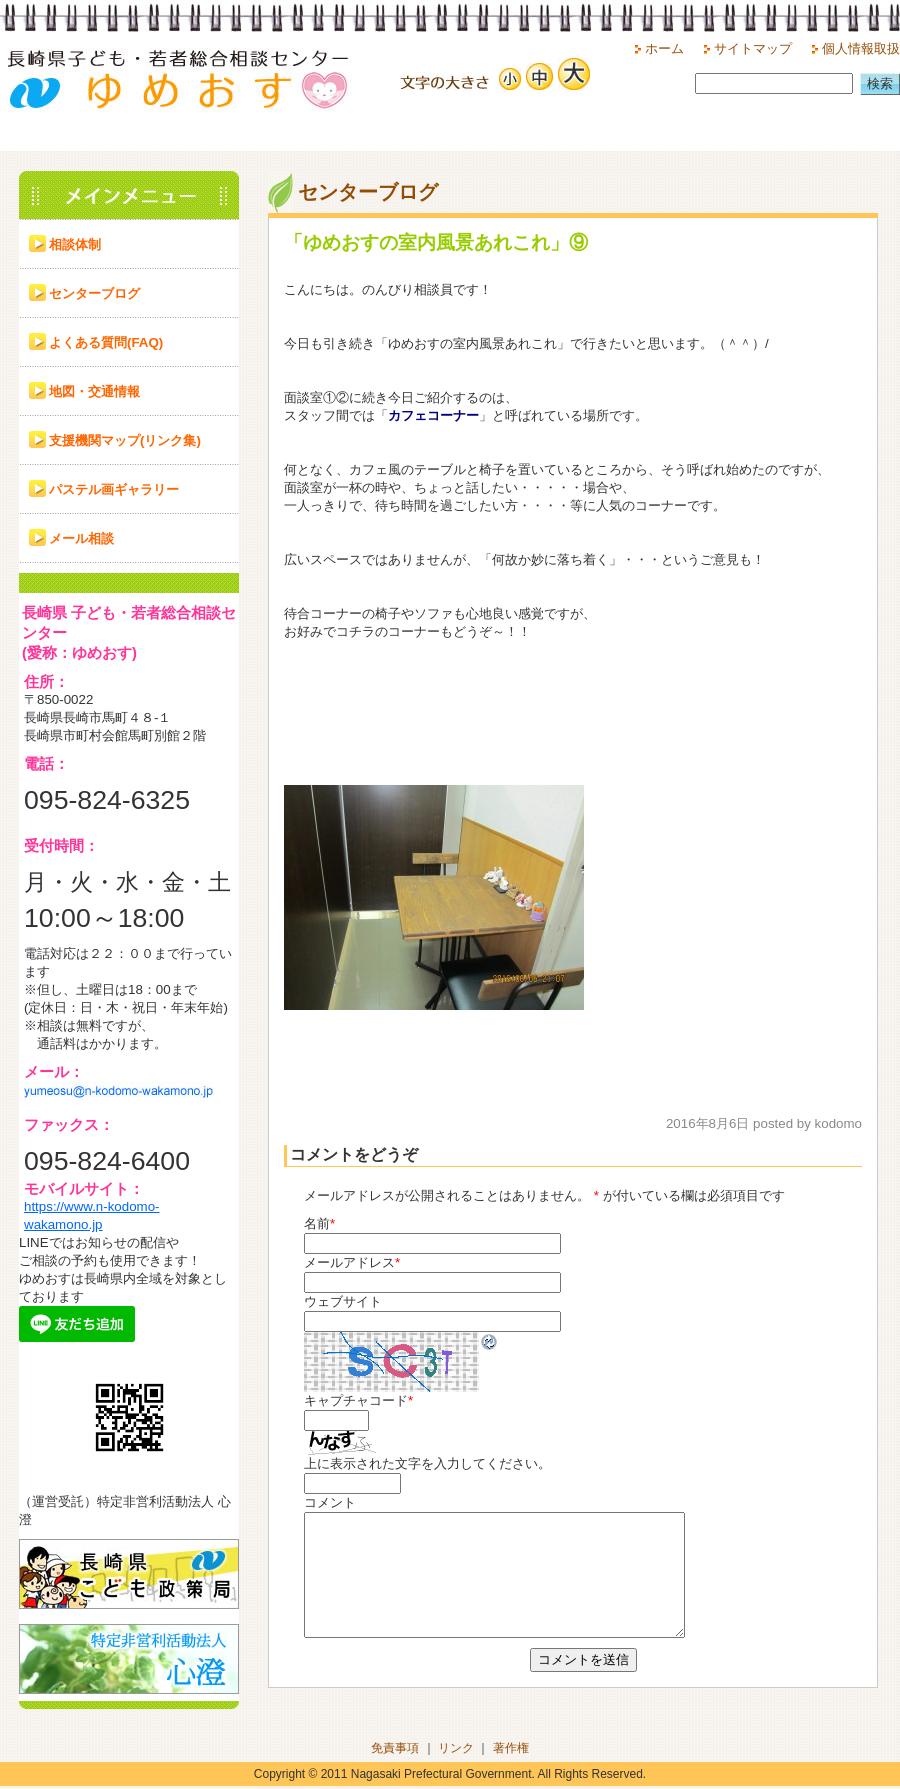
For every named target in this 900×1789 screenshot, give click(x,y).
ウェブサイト (343, 1301)
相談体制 (75, 244)
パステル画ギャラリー (114, 489)
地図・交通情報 (94, 391)
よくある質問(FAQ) (106, 342)
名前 (317, 1223)
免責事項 (395, 1751)
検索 (880, 83)
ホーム (664, 48)
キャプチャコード (356, 1400)
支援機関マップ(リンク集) (125, 440)
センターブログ (94, 293)
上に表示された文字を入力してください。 (427, 1463)
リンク (456, 1751)
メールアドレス (349, 1262)
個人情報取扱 (861, 48)
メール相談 (81, 538)
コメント (330, 1502)
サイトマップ (753, 48)
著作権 (511, 1751)
